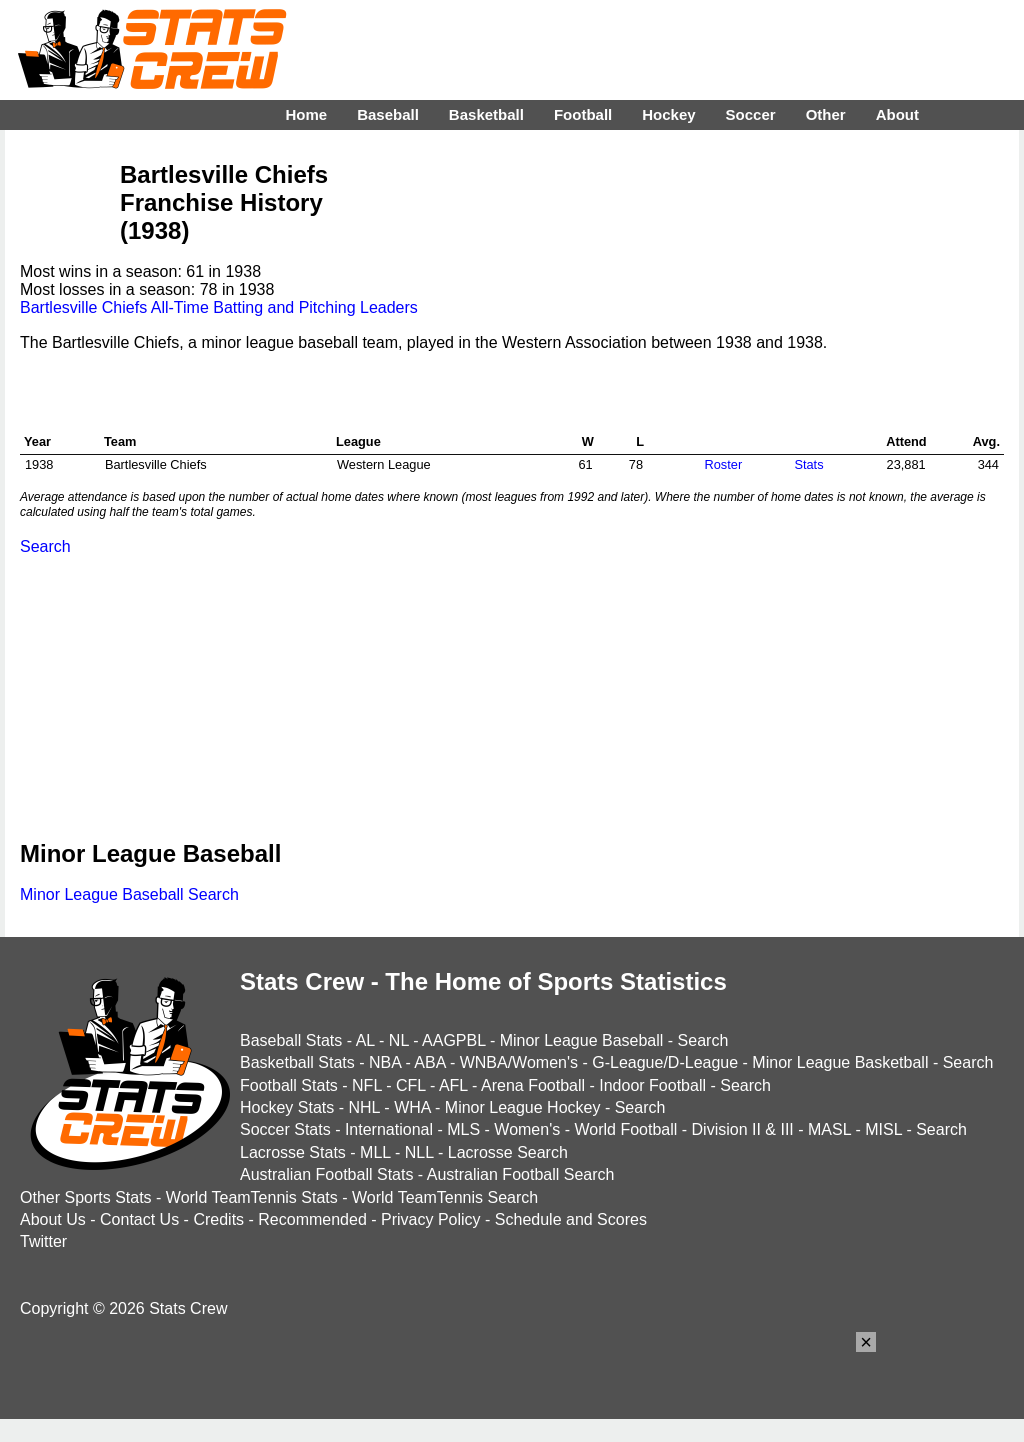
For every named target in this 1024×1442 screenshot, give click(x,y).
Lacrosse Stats (293, 1152)
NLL (419, 1152)
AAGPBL (453, 1040)
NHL (363, 1107)
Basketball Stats (297, 1062)
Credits (218, 1219)
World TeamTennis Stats (252, 1197)
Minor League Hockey (523, 1107)
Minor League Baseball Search (129, 894)
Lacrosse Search (508, 1152)
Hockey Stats (287, 1107)
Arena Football (533, 1085)
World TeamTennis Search (445, 1197)
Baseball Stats (291, 1040)
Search (45, 546)
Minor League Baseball (582, 1040)
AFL (453, 1085)
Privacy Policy (431, 1219)
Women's (527, 1129)
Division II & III (743, 1129)
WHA (412, 1107)
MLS (463, 1129)
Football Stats (289, 1085)
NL (399, 1040)
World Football (625, 1129)
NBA (385, 1062)
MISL (883, 1129)
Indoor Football (652, 1085)
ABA (429, 1062)
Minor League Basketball (840, 1062)
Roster (723, 464)
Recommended (312, 1219)
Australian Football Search (521, 1174)
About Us (53, 1219)
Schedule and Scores (571, 1219)
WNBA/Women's (519, 1062)
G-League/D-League (665, 1062)
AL (365, 1040)
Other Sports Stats (86, 1197)
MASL (829, 1129)
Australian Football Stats (326, 1174)
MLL (375, 1152)
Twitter (43, 1241)
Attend (906, 441)
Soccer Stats (285, 1129)
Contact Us (139, 1219)
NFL (367, 1085)
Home (306, 114)
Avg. (986, 441)
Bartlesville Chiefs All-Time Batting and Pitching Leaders (219, 307)
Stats (808, 464)
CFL (411, 1085)
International (389, 1129)
